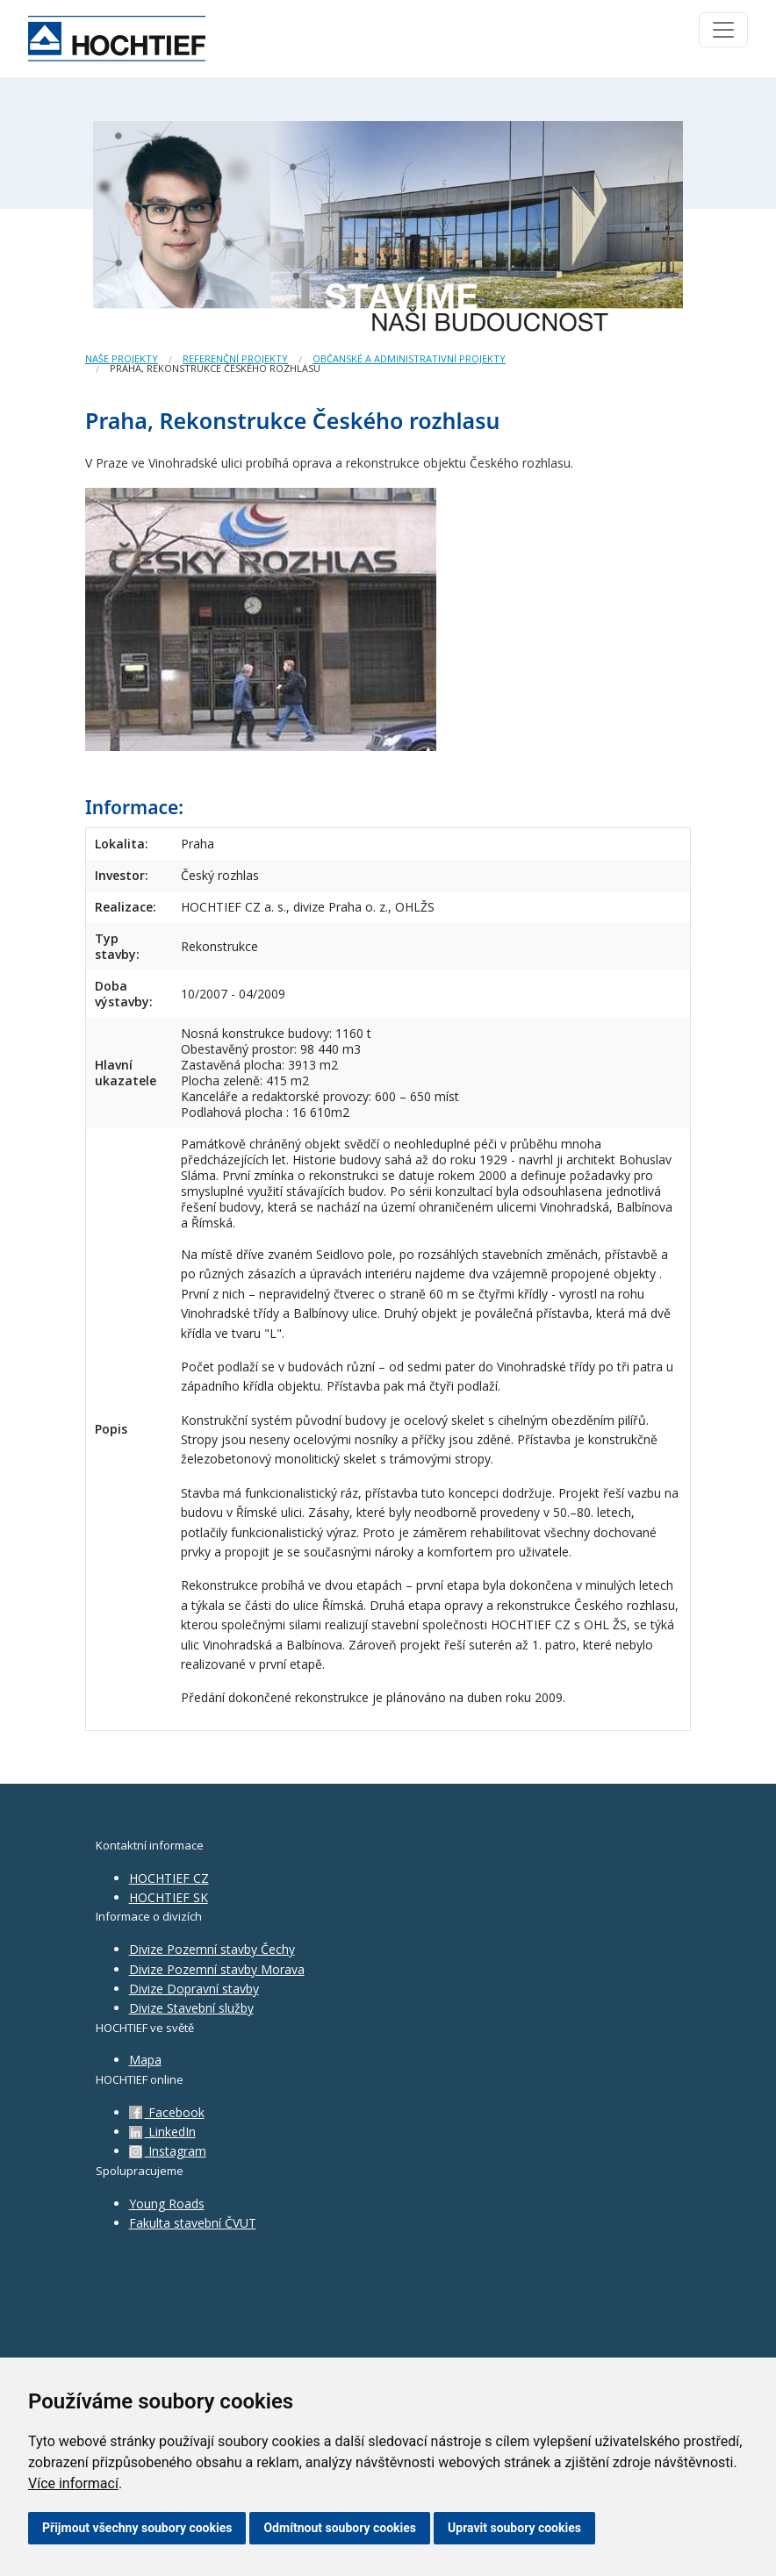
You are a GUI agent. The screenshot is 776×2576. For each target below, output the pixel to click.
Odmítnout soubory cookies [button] (339, 2528)
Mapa (145, 2059)
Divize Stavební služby (191, 2008)
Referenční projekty (235, 358)
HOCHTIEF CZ (169, 1878)
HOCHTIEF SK (168, 1897)
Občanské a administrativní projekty (409, 358)
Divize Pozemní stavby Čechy (212, 1949)
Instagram (167, 2151)
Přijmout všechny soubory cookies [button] (137, 2528)
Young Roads (167, 2203)
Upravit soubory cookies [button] (514, 2528)
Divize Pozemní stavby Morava (217, 1969)
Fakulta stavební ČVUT (192, 2223)
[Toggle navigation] (723, 29)
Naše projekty (121, 358)
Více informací (73, 2483)
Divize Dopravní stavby (194, 1988)
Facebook (167, 2112)
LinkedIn (162, 2131)
